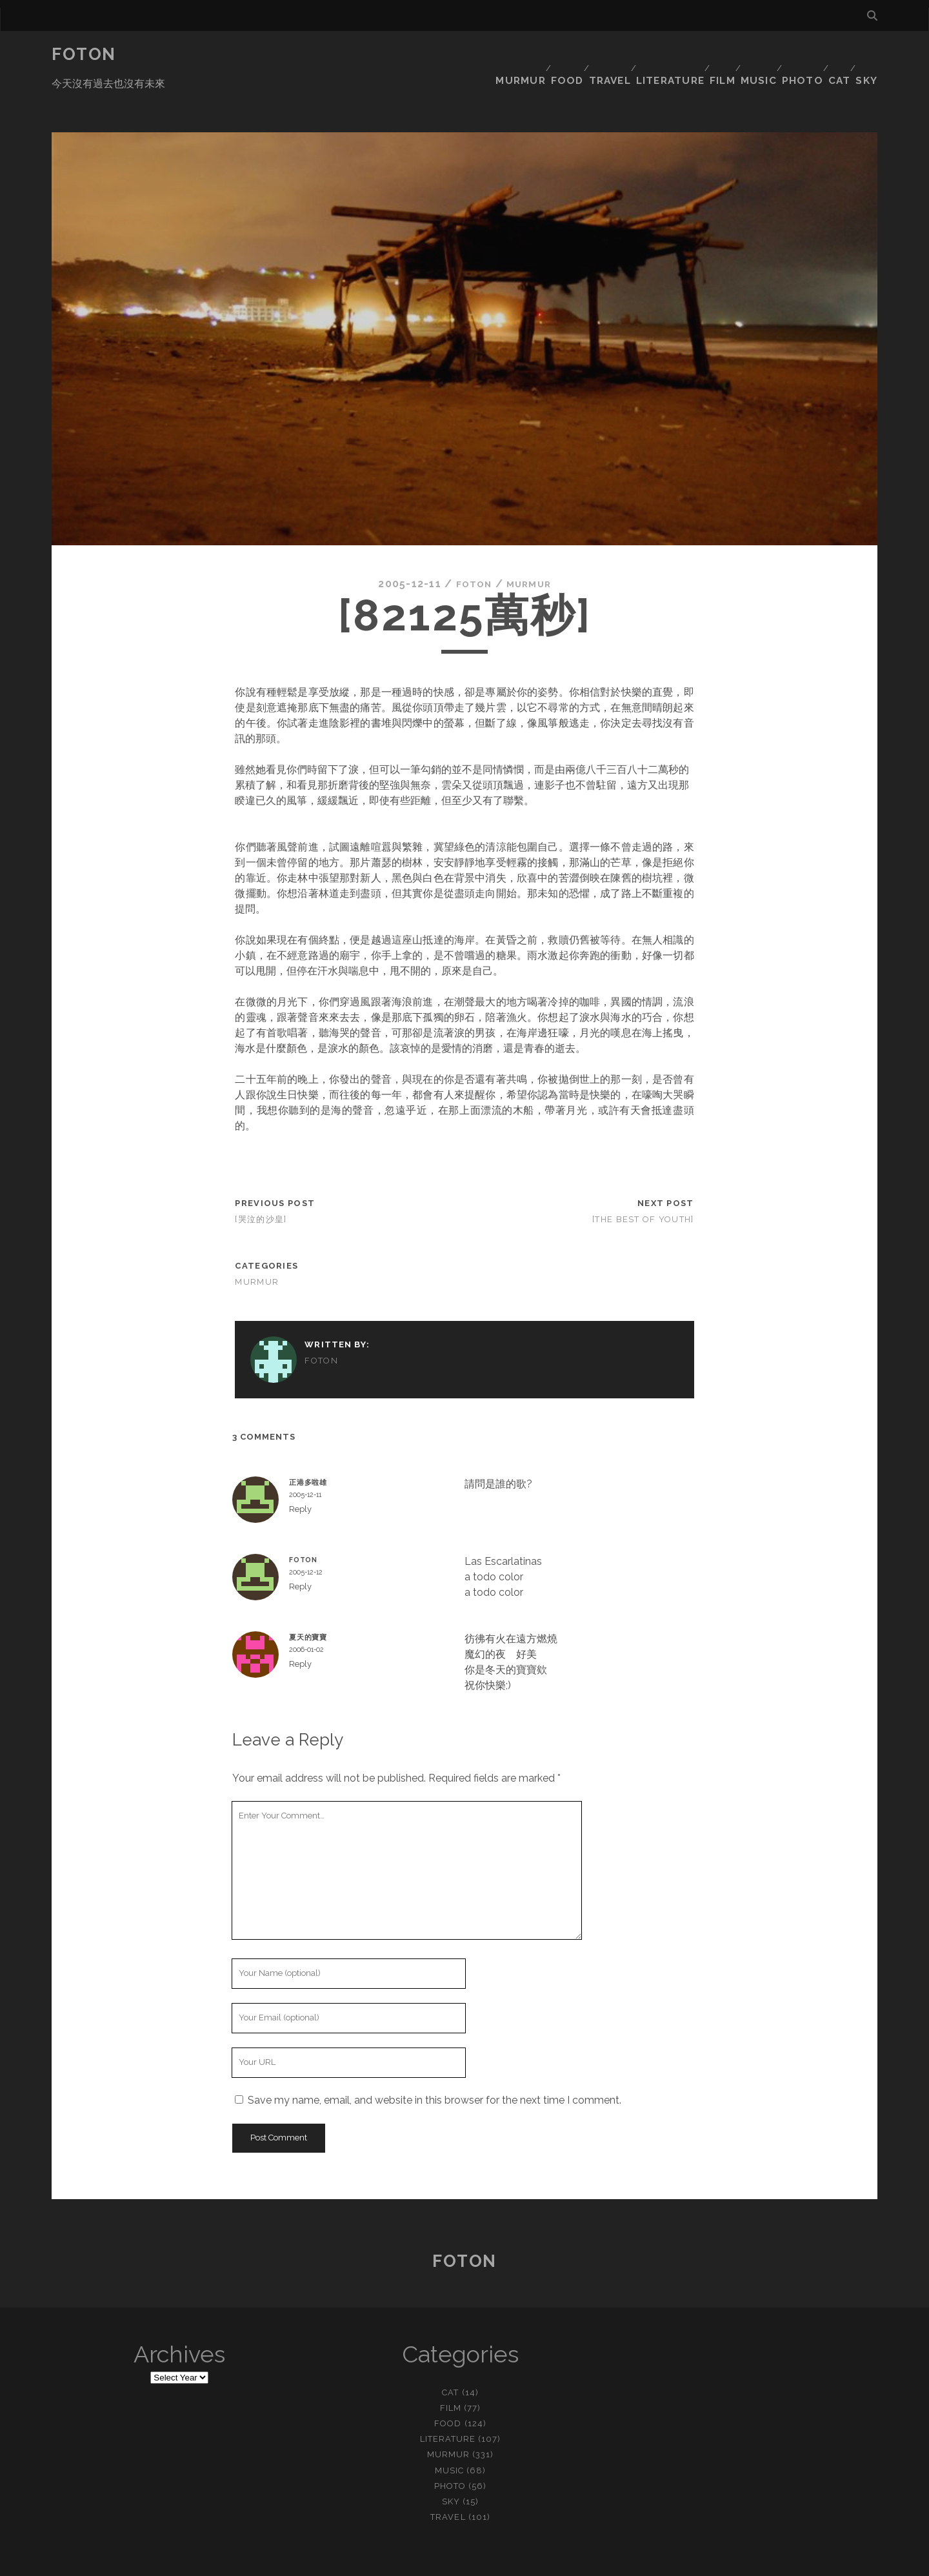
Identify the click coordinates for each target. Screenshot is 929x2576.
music (743, 54)
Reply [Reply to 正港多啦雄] (300, 1470)
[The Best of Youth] (643, 1180)
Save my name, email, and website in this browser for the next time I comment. (434, 2061)
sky (868, 54)
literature (644, 54)
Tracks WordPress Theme (410, 2561)
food (532, 54)
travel (580, 54)
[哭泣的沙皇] (260, 1180)
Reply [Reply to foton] (300, 1548)
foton (470, 545)
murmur (482, 54)
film (701, 54)
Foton (84, 54)
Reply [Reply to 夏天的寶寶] (300, 1625)
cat (834, 54)
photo (792, 54)
